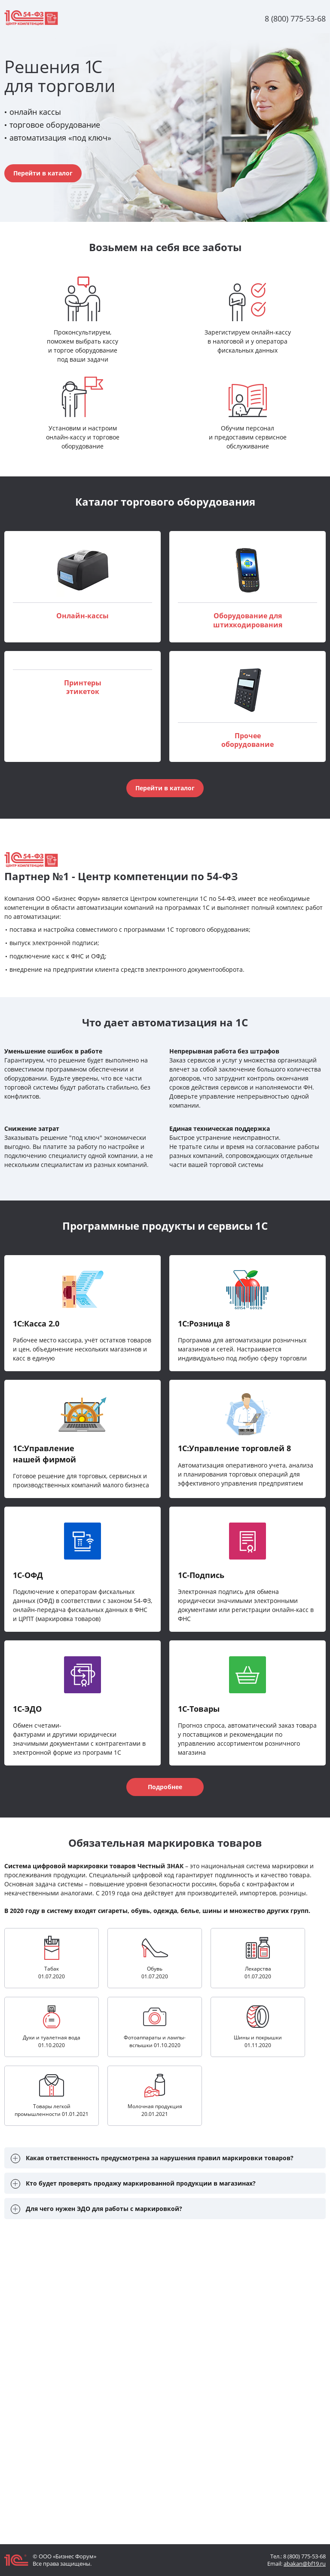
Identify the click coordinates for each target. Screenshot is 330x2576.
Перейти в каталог (43, 173)
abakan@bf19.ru (305, 2563)
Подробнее (165, 1787)
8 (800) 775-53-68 (304, 2556)
